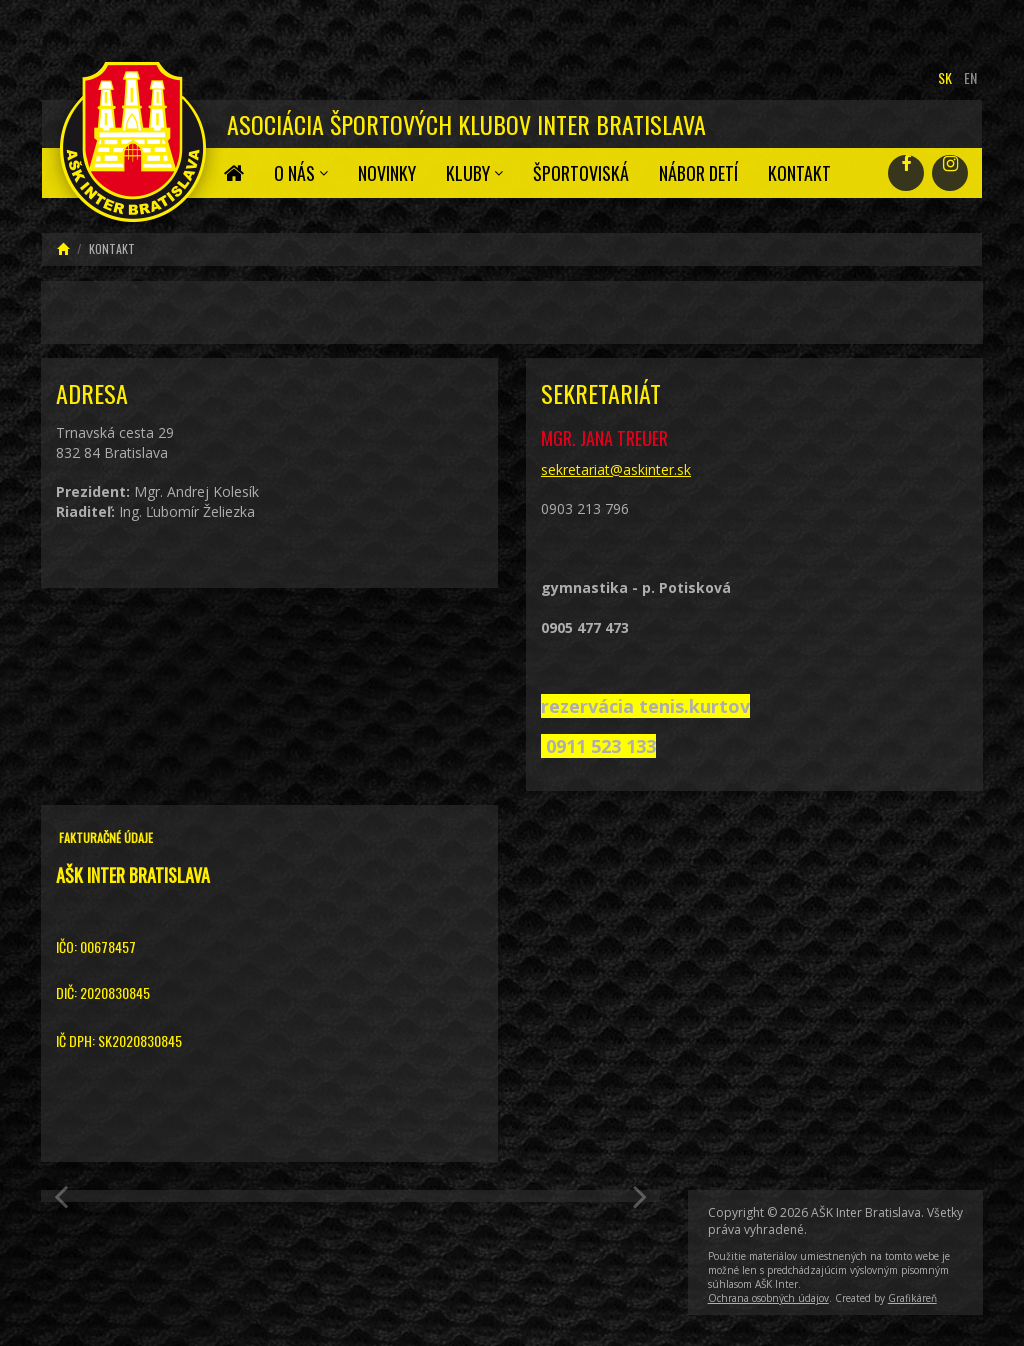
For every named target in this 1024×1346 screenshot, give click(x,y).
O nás (301, 173)
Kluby (474, 173)
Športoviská (581, 173)
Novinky (387, 173)
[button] (65, 1196)
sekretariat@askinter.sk (616, 469)
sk (945, 77)
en (970, 77)
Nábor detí (698, 173)
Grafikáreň (912, 1298)
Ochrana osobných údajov (768, 1298)
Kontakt (799, 173)
